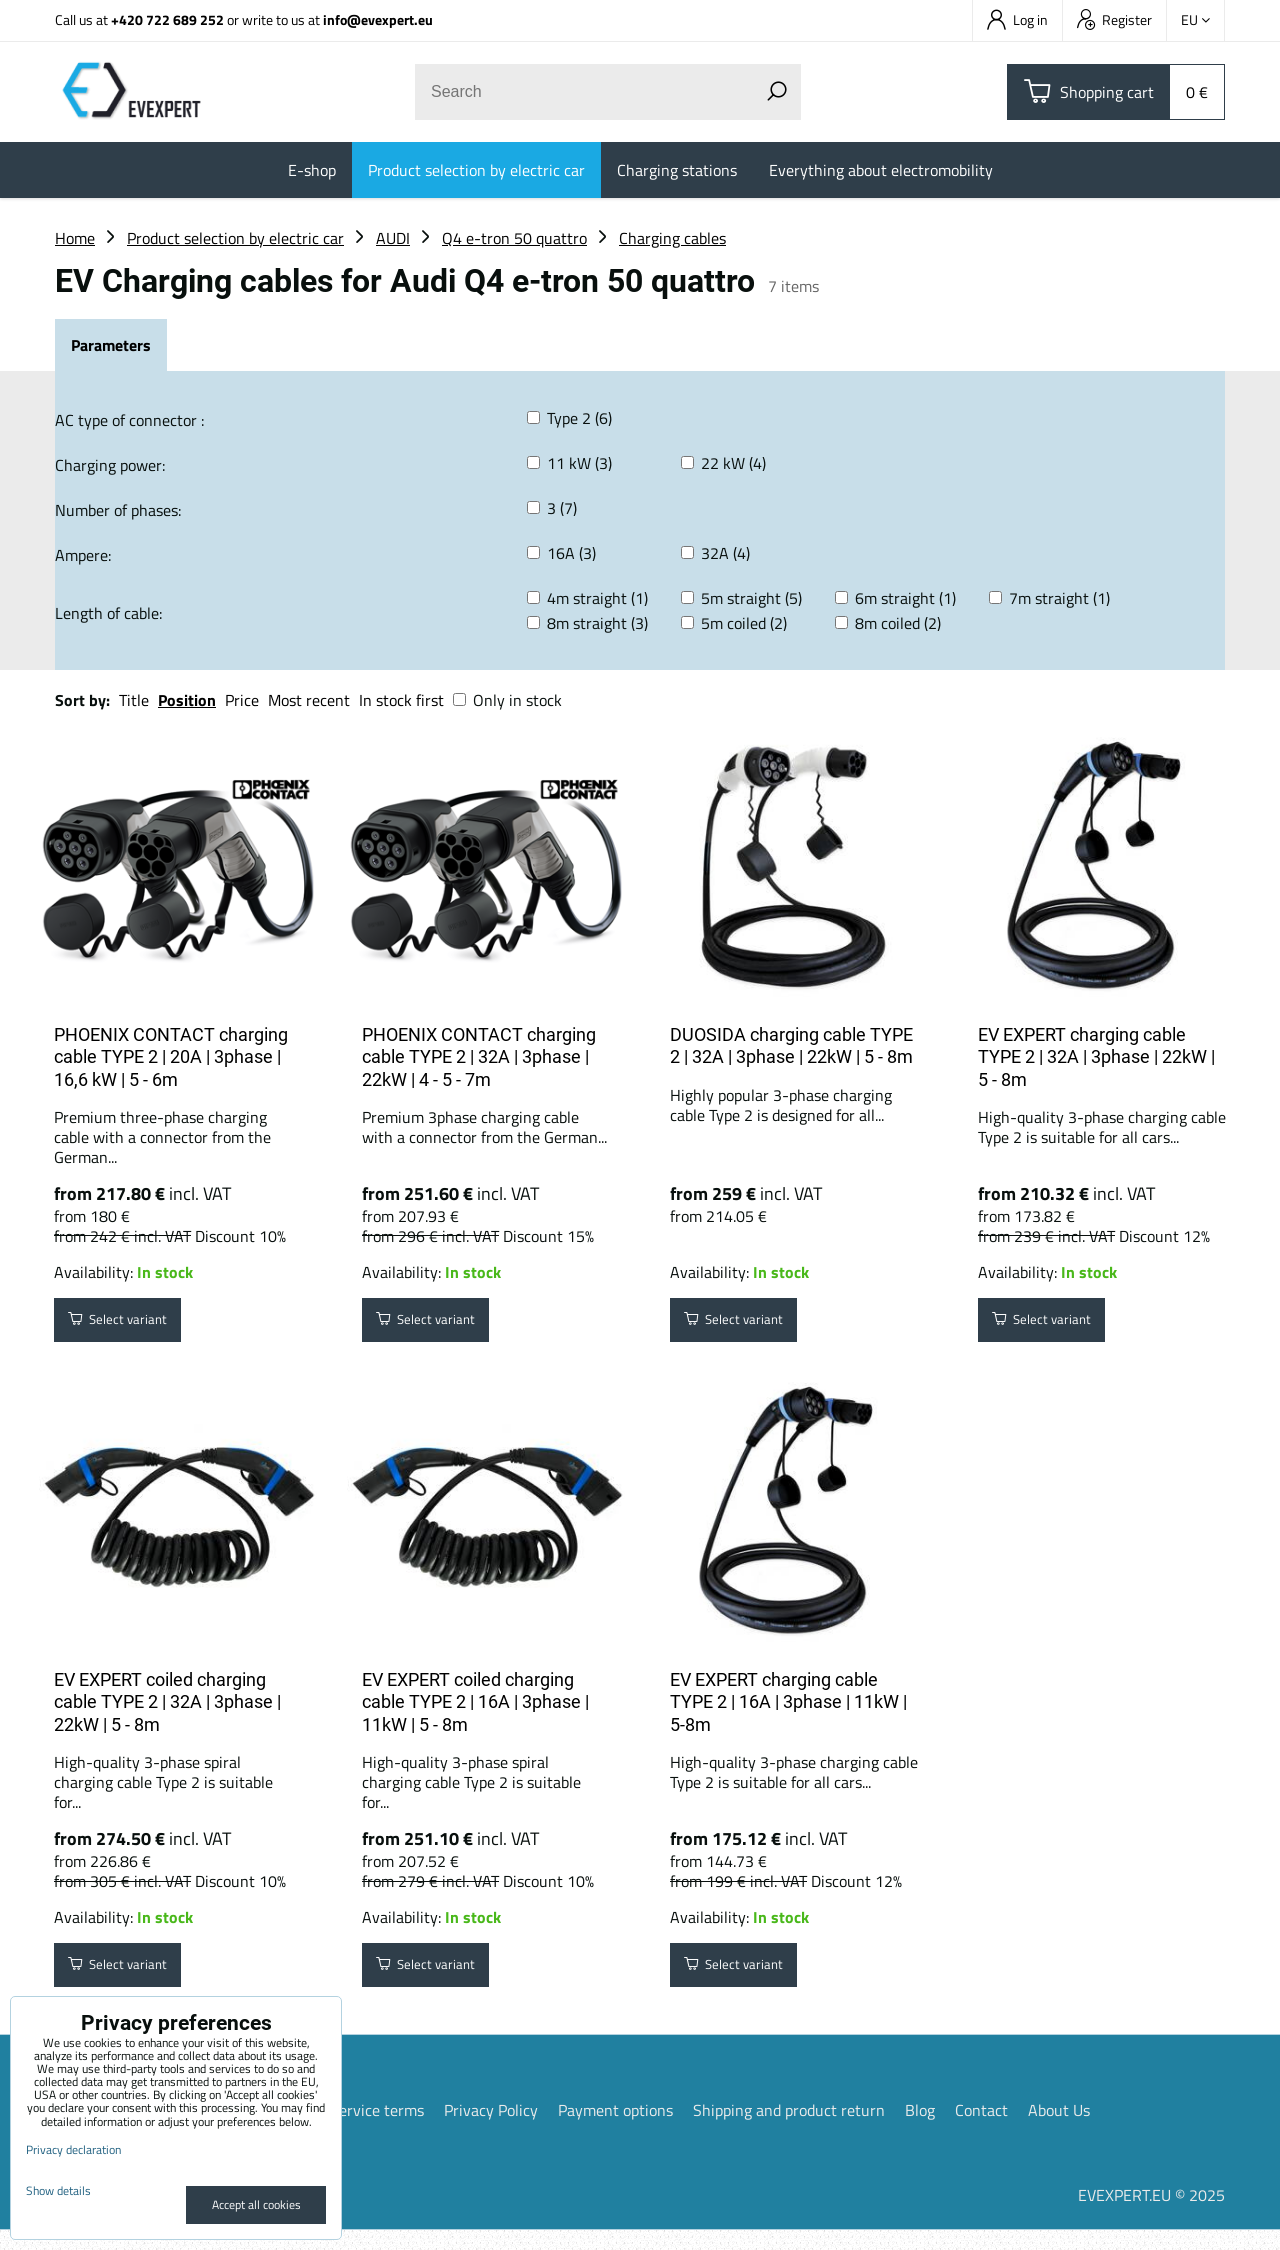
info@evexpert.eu (378, 19)
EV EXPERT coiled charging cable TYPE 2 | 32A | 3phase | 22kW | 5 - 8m (167, 1712)
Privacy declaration (73, 2149)
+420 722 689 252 (167, 19)
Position (187, 700)
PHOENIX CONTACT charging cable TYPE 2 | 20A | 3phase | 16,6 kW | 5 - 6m (171, 1057)
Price (242, 700)
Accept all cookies (256, 2204)
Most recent (309, 700)
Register (1114, 19)
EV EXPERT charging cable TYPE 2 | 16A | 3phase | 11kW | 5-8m (788, 1712)
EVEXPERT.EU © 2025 (1151, 2215)
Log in (1017, 19)
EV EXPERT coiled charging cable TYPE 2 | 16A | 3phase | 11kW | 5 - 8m (475, 1712)
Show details (58, 2190)
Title (134, 700)
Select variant (131, 1325)
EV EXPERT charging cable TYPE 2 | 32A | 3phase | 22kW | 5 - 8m (1096, 1057)
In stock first (401, 700)
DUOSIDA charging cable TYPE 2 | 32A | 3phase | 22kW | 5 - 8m (791, 1046)
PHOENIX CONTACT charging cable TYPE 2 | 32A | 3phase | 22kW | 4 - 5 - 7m (479, 1057)
